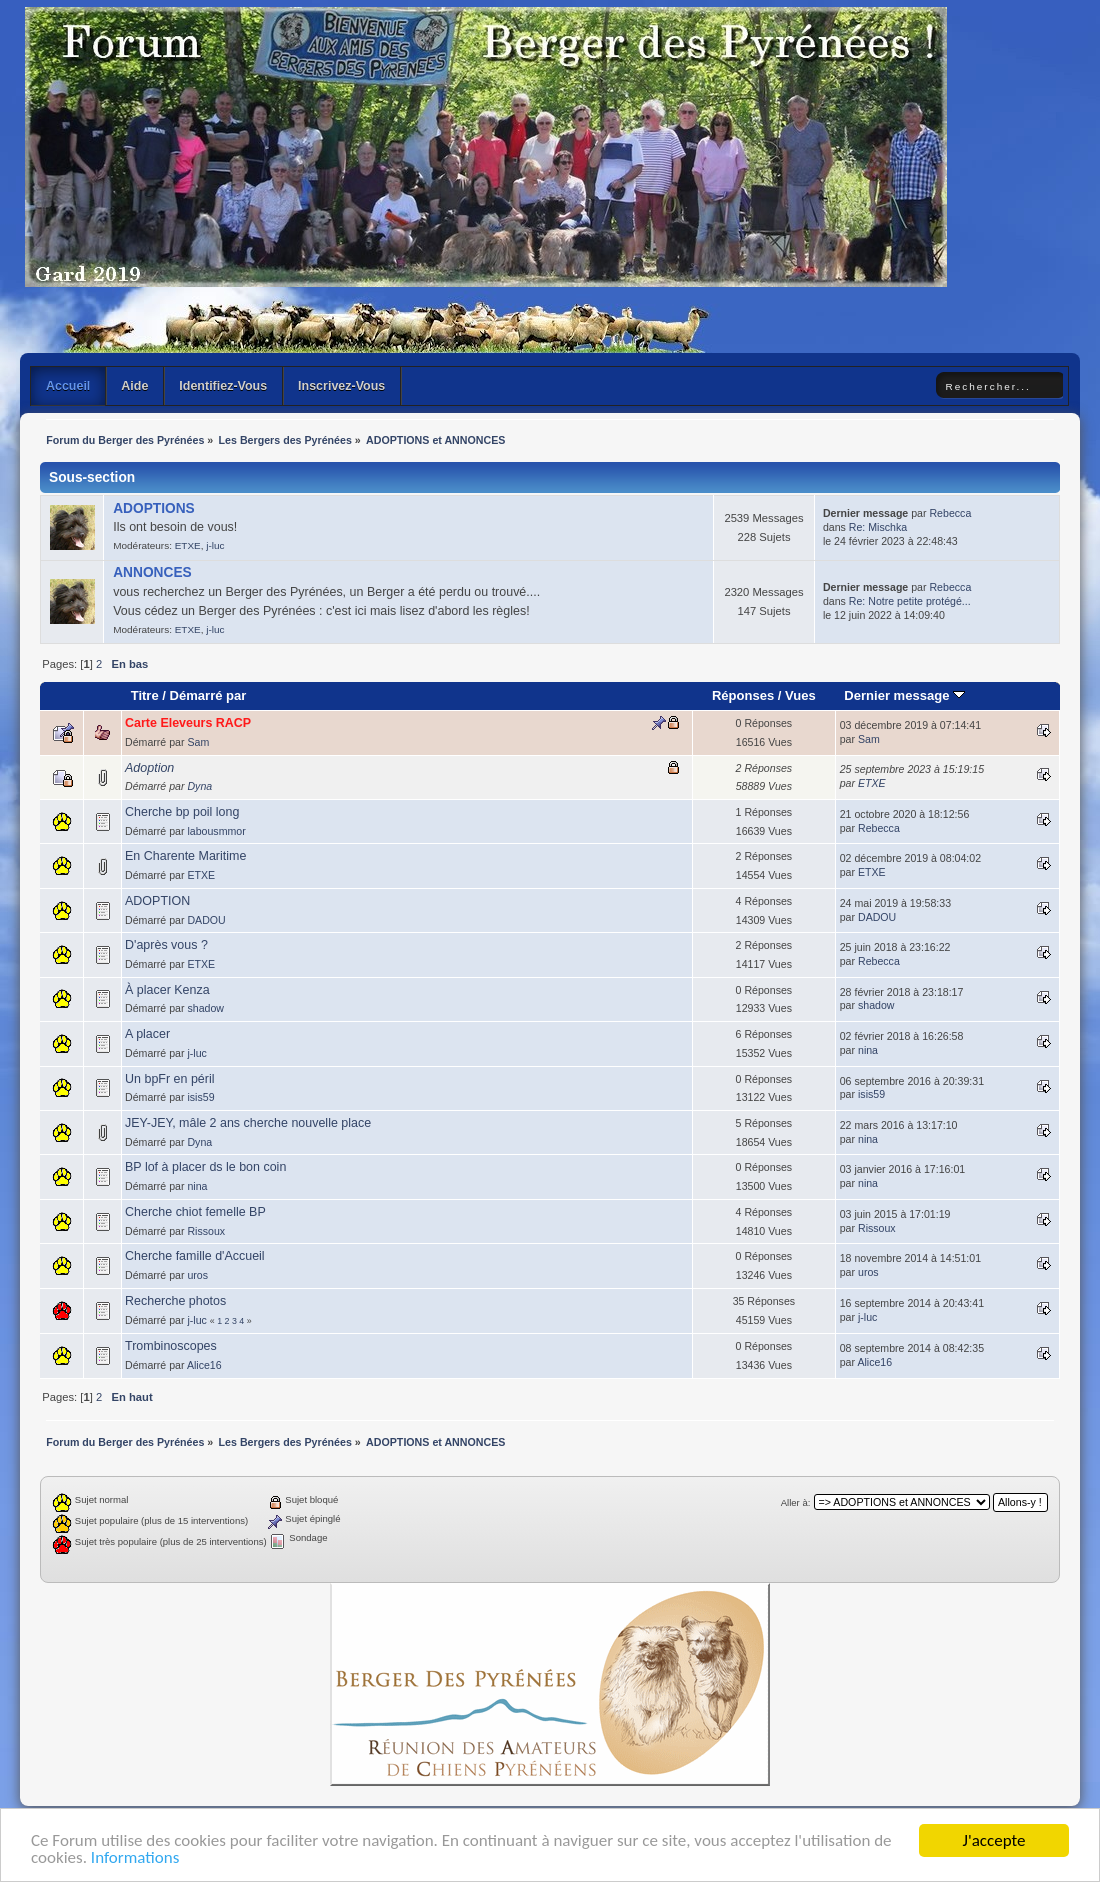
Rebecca (950, 513)
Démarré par (208, 695)
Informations (135, 1858)
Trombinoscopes (171, 1346)
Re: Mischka (878, 527)
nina (868, 1050)
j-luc (215, 545)
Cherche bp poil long (182, 812)
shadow (205, 1008)
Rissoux (206, 1231)
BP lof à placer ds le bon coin (205, 1167)
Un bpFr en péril (169, 1079)
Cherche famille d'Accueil (195, 1256)
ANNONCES (152, 572)
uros (197, 1275)
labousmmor (216, 831)
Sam (198, 742)
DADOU (206, 920)
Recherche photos (175, 1301)
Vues (800, 695)
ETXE (188, 545)
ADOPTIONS (154, 508)
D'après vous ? (166, 945)
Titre (145, 695)
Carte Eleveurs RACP (188, 723)
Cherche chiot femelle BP (195, 1212)
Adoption (149, 768)
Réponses (743, 695)
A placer (147, 1034)
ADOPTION (157, 901)
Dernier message (904, 695)
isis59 (200, 1097)
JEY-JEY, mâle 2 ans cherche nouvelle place (248, 1123)
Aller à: (796, 1502)
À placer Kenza (167, 990)
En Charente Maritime (185, 856)
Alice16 (204, 1365)
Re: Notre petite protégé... (910, 601)
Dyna (199, 786)
